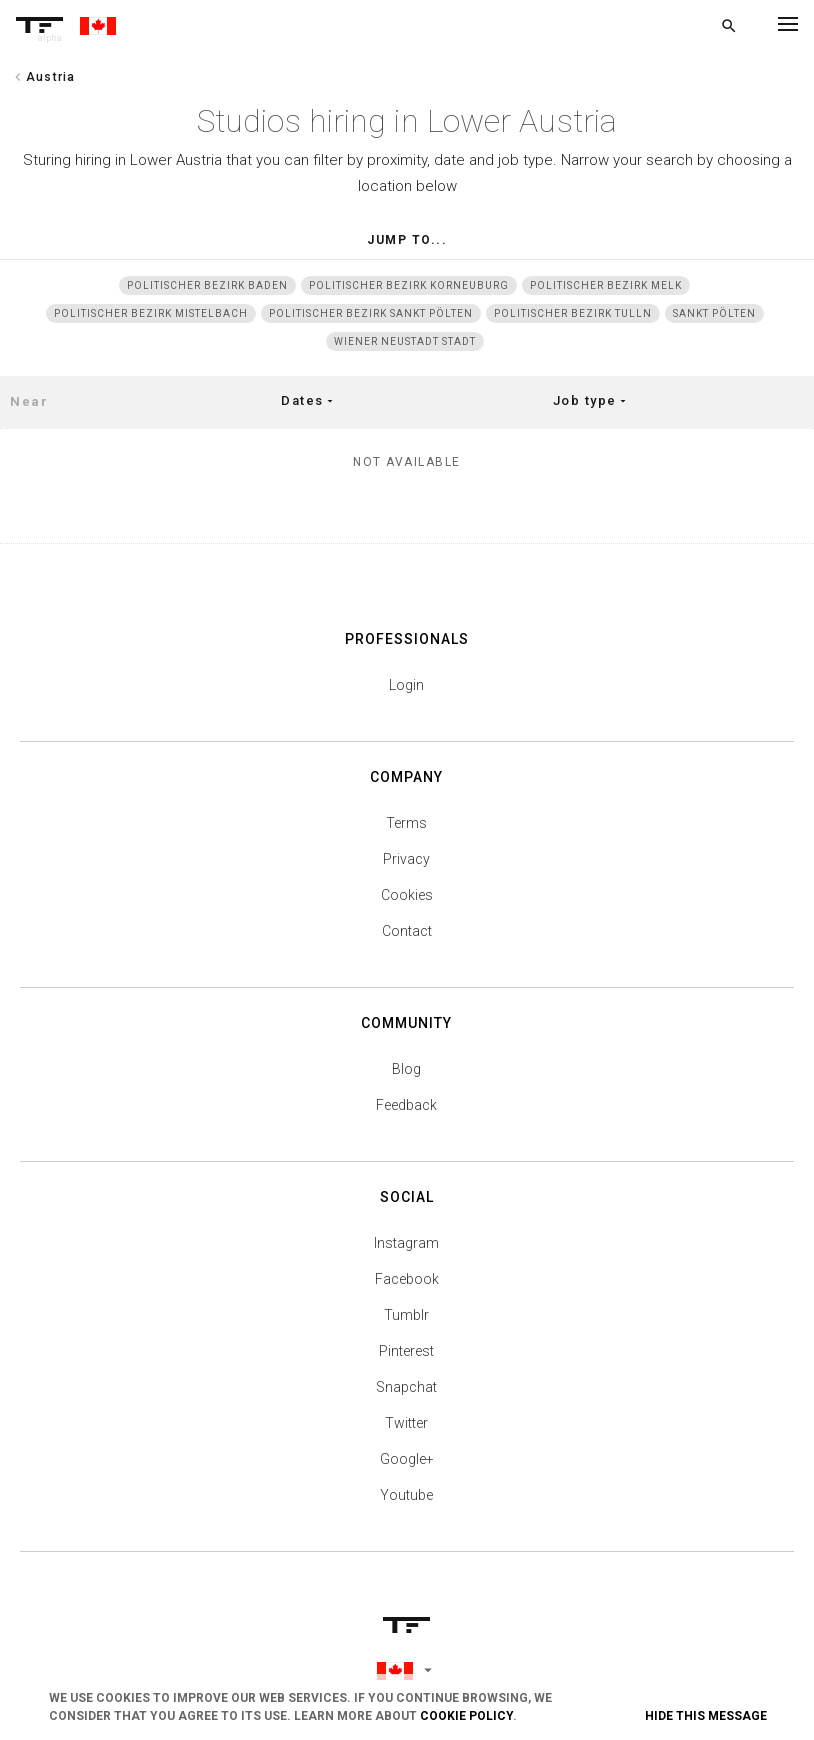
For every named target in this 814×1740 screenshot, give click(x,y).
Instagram (406, 1243)
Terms (406, 823)
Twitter (406, 1423)
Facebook (407, 1279)
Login (406, 685)
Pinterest (406, 1351)
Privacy (406, 859)
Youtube (406, 1495)
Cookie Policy (466, 1716)
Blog (406, 1069)
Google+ (407, 1459)
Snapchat (406, 1387)
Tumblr (406, 1315)
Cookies (407, 895)
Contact (407, 931)
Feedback (406, 1105)
